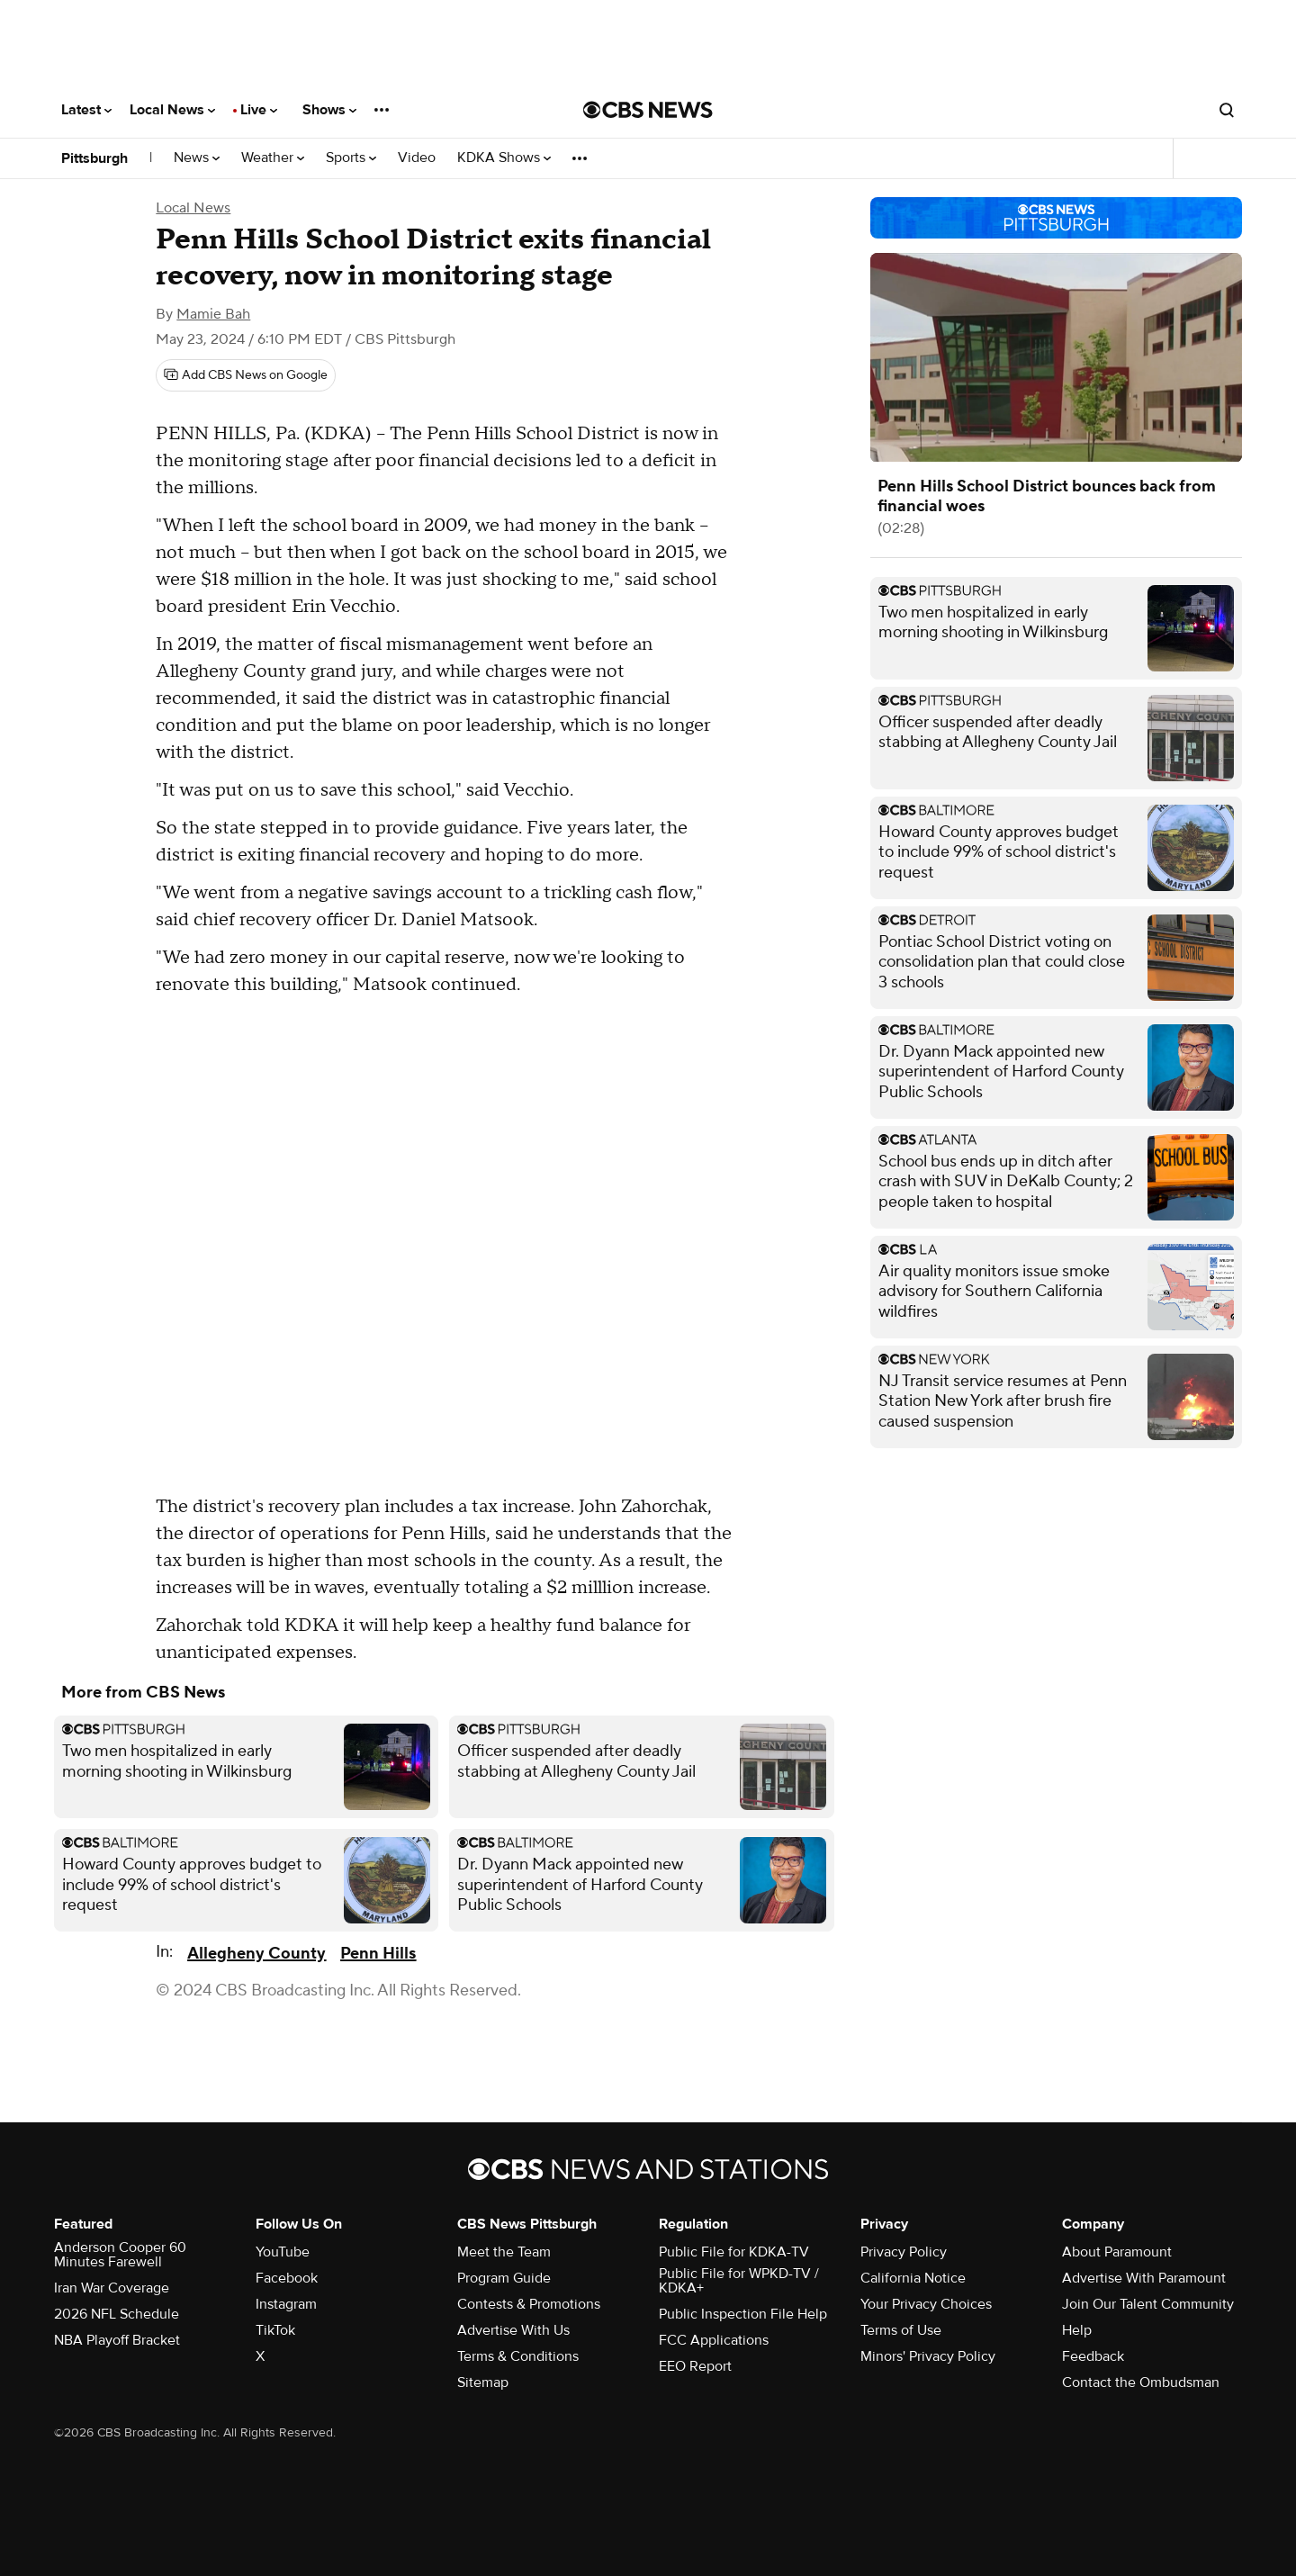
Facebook (287, 2278)
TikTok (275, 2330)
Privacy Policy (903, 2252)
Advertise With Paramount (1144, 2278)
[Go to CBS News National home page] (648, 110)
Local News (172, 110)
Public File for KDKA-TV (734, 2252)
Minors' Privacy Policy (927, 2356)
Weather (272, 158)
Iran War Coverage (111, 2288)
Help (1077, 2330)
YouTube (283, 2252)
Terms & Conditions (518, 2356)
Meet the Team (504, 2252)
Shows (329, 110)
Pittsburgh (94, 158)
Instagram (286, 2304)
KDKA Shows (504, 158)
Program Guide (504, 2278)
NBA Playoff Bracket (117, 2340)
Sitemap (482, 2382)
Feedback (1093, 2356)
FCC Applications (714, 2340)
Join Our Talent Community (1148, 2304)
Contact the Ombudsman (1141, 2382)
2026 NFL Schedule (116, 2314)
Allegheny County (256, 1953)
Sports (351, 158)
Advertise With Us (513, 2330)
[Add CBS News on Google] (246, 375)
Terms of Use (900, 2330)
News (197, 158)
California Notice (913, 2278)
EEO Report (695, 2366)
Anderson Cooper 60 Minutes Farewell (120, 2254)
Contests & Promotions (528, 2304)
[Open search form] (1227, 110)
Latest (86, 110)
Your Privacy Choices (926, 2304)
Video (417, 158)
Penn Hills (378, 1953)
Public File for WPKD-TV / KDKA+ (739, 2280)
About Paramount (1117, 2252)
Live (258, 110)
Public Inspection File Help (743, 2314)
